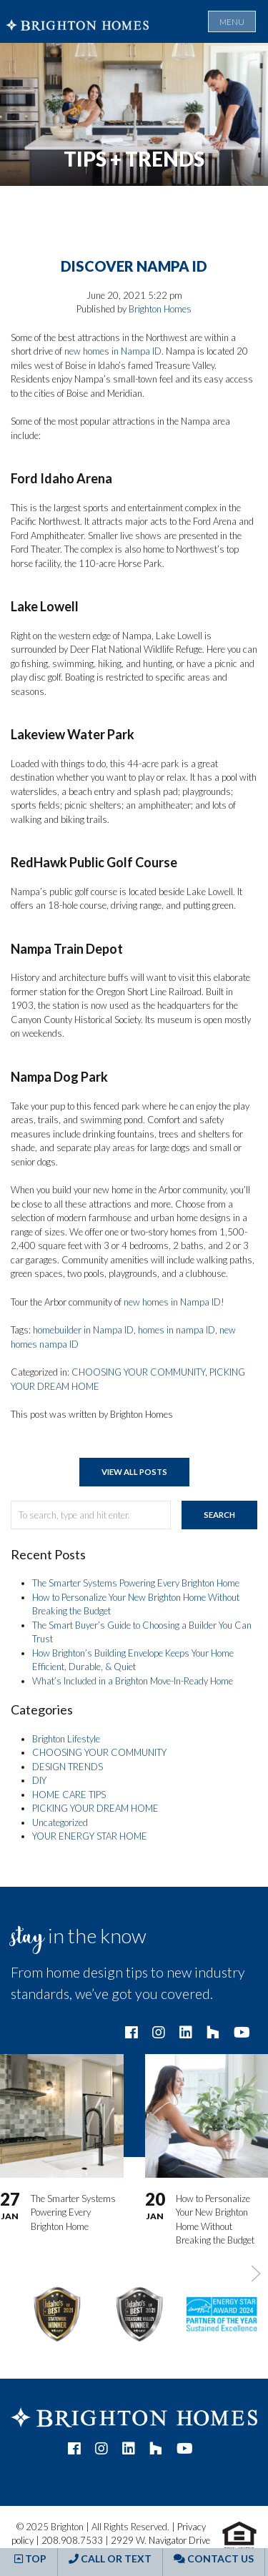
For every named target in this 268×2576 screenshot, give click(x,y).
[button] (256, 2273)
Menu (231, 21)
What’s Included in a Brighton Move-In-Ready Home (132, 1681)
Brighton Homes (160, 309)
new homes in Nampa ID (113, 351)
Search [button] (219, 1514)
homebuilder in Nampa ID (83, 1330)
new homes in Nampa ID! (174, 1302)
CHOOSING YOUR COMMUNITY (138, 1372)
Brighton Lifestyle (66, 1739)
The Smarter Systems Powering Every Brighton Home (135, 1583)
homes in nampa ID (176, 1330)
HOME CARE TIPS (69, 1794)
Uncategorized (60, 1822)
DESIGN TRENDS (67, 1766)
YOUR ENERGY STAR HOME (89, 1836)
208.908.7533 (72, 2540)
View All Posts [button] (134, 1471)
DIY (39, 1780)
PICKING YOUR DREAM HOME (95, 1808)
